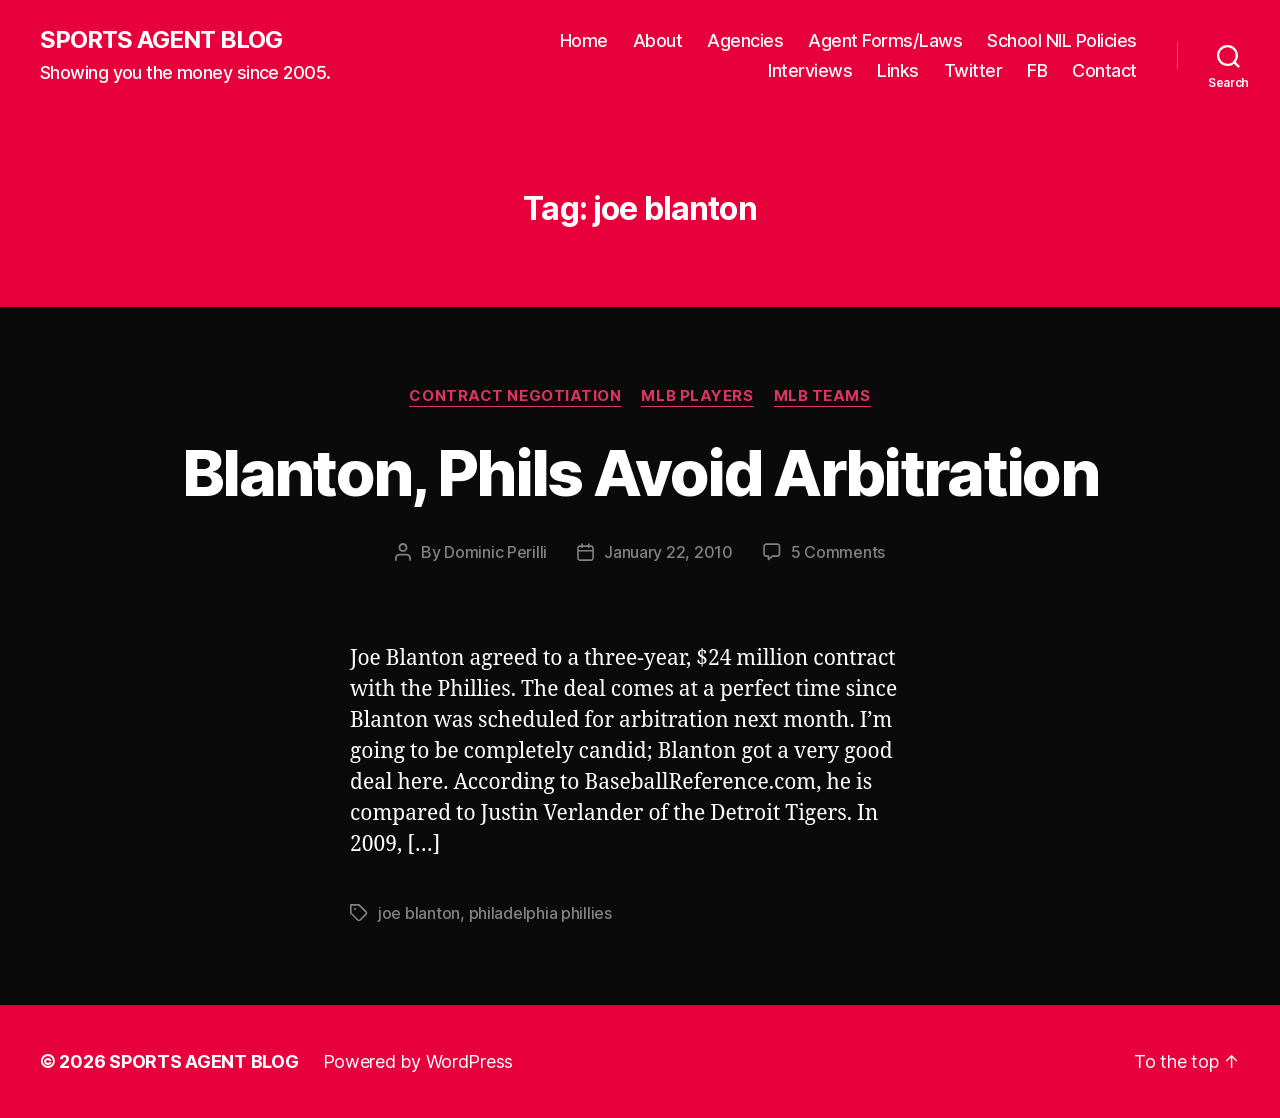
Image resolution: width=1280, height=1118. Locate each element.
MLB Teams (822, 396)
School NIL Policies (1062, 40)
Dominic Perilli (495, 552)
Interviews (810, 70)
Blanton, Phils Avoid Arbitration (640, 472)
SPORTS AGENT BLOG (161, 40)
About (658, 40)
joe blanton (419, 913)
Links (898, 70)
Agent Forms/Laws (885, 40)
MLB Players (697, 396)
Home (584, 40)
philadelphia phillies (540, 913)
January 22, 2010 (668, 552)
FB (1037, 70)
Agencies (745, 40)
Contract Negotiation (515, 396)
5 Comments (838, 552)
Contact (1104, 70)
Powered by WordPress (418, 1061)
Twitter (973, 70)
